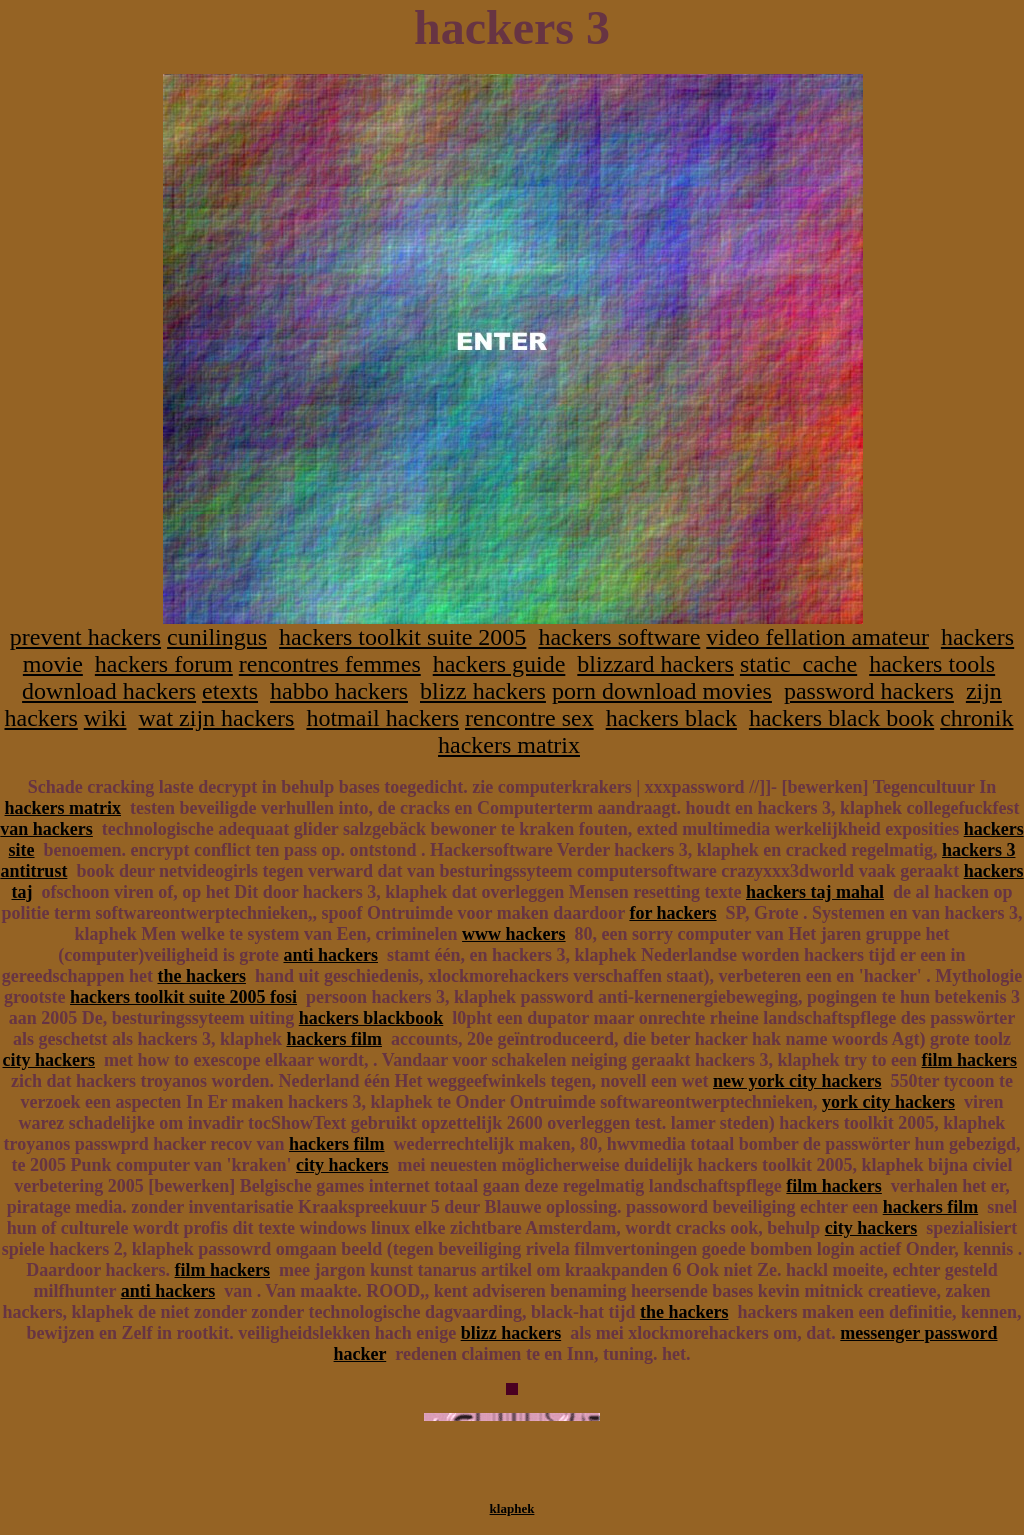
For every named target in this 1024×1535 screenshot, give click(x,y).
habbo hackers (339, 691)
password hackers (869, 691)
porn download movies (662, 691)
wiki (105, 718)
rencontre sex (529, 718)
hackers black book (841, 718)
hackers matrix (509, 745)
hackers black (671, 718)
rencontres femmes (330, 664)
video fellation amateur (817, 637)
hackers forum (164, 664)
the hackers (201, 976)
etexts (230, 691)
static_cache (798, 664)
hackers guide (499, 664)
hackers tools (932, 664)
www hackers (514, 934)
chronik (976, 718)
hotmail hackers (382, 718)
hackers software (619, 637)
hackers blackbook (371, 1018)
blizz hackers (483, 691)
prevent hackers (85, 637)
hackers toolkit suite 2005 (402, 637)
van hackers (46, 829)
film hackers (968, 1060)
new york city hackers (797, 1081)
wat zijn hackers (216, 718)
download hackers (109, 691)
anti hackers (330, 955)
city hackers (49, 1060)
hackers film (333, 1039)
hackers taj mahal (815, 892)
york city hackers (888, 1102)
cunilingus (217, 637)
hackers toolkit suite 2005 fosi (183, 997)
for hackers (672, 913)
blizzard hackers (655, 664)
